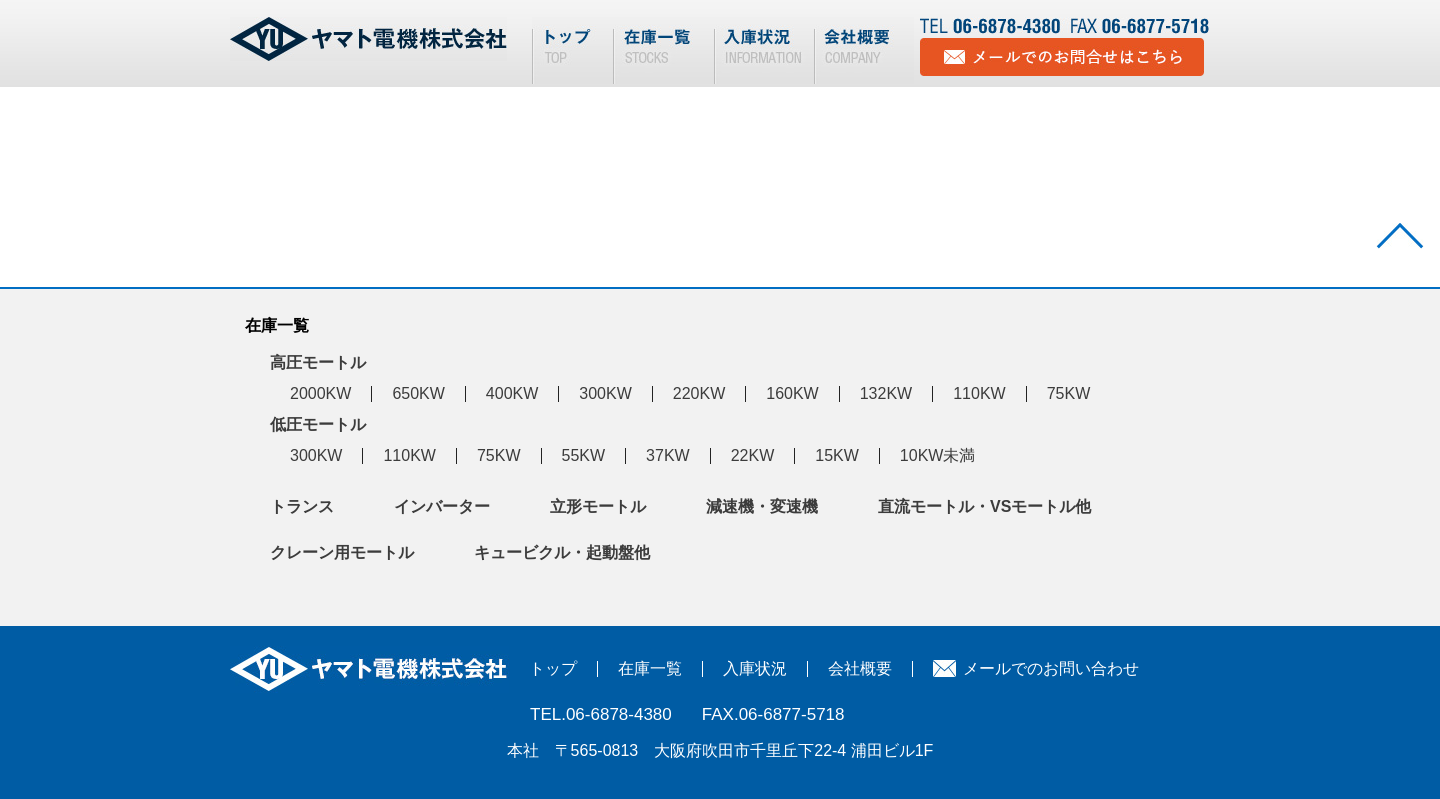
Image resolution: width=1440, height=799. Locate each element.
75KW (1069, 393)
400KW (512, 393)
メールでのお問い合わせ (1051, 668)
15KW (837, 455)
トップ (553, 668)
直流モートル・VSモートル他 (984, 506)
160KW (792, 393)
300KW (605, 393)
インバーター (442, 506)
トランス (302, 506)
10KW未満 (938, 455)
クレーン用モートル (342, 552)
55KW (584, 455)
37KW (668, 455)
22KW (753, 455)
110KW (979, 393)
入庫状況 (755, 668)
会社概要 (860, 668)
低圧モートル (318, 424)
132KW (886, 393)
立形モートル (598, 506)
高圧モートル (318, 362)
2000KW (320, 393)
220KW (699, 393)
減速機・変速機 (762, 506)
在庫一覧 (650, 668)
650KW (418, 393)
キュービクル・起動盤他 (562, 552)
